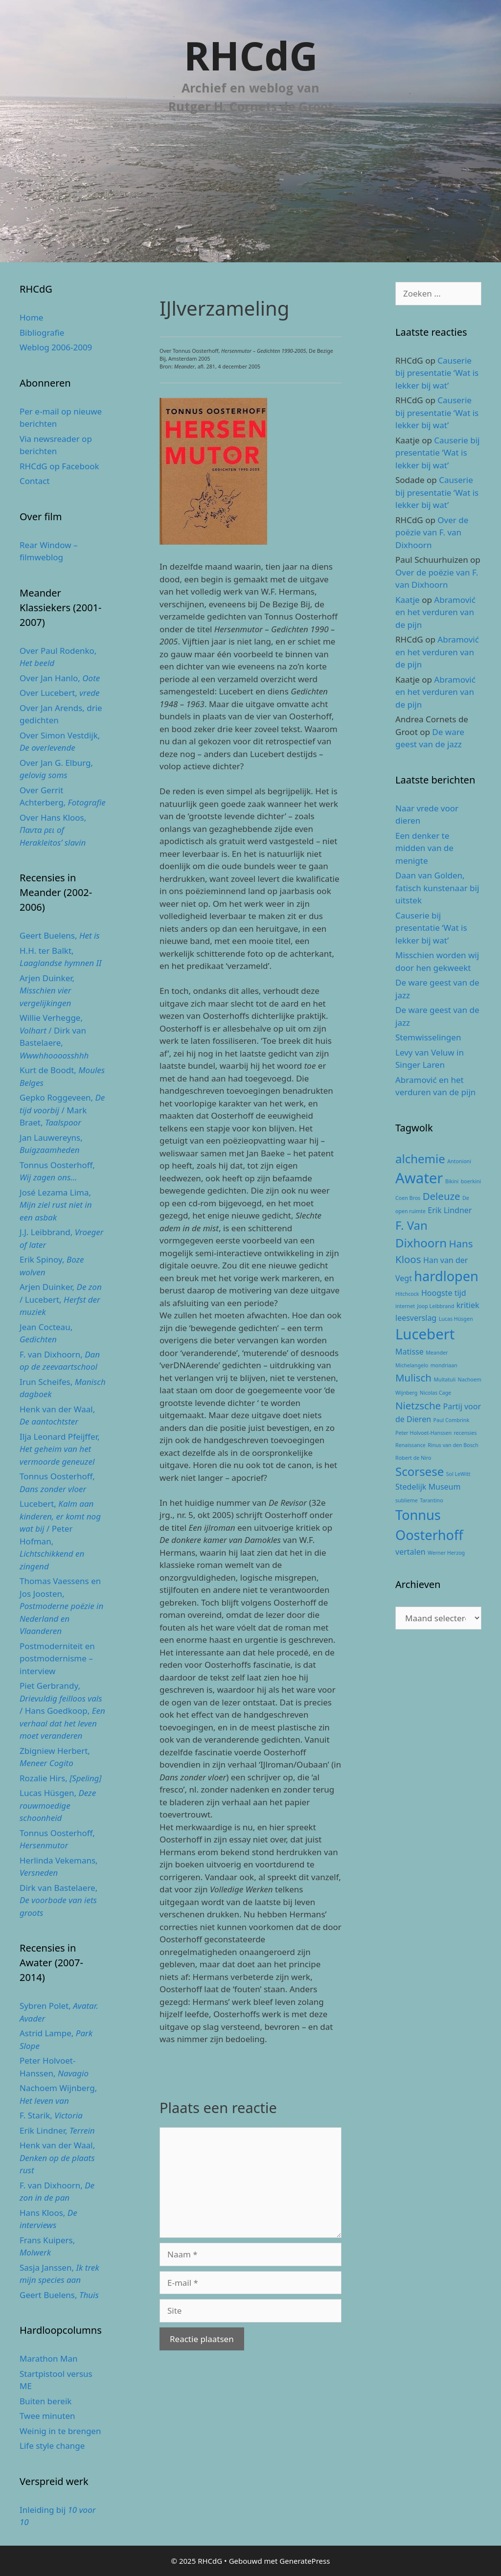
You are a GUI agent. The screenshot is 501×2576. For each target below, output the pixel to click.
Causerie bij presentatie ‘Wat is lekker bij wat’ (436, 373)
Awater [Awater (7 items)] (419, 1178)
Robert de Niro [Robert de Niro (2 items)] (413, 1457)
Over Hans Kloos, (53, 830)
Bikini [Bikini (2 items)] (451, 1181)
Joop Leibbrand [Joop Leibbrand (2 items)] (435, 1306)
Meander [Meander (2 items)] (437, 1352)
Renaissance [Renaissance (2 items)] (410, 1445)
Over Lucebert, (59, 692)
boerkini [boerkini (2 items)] (471, 1181)
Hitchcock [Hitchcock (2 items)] (407, 1293)
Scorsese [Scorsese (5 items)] (419, 1471)
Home (31, 317)
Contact (35, 480)
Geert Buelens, (60, 935)
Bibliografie (42, 332)
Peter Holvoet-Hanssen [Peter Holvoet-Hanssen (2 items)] (423, 1432)
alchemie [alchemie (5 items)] (420, 1158)
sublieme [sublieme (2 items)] (406, 1500)
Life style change (52, 2445)
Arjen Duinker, (47, 990)
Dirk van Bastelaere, (58, 1900)
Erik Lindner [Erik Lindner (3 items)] (450, 1210)
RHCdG (251, 55)
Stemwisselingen (428, 1037)
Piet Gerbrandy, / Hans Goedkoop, (62, 1710)
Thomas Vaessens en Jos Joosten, (61, 1605)
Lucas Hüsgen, (58, 1805)
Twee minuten (47, 2415)
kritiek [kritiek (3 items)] (467, 1305)
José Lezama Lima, (56, 1205)
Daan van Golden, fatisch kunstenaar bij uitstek (437, 888)
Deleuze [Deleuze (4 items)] (441, 1196)
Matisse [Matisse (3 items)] (409, 1351)
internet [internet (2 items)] (405, 1306)
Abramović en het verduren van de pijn (435, 612)
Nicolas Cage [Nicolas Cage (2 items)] (435, 1392)
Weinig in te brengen (60, 2431)
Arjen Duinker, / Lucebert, (61, 1299)
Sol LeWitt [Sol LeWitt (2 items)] (458, 1474)
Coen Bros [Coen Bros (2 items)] (407, 1198)
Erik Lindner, (57, 2130)
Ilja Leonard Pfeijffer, (60, 1449)
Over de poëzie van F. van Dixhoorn (431, 532)
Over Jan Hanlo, (60, 678)
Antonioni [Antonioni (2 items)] (459, 1161)
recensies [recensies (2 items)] (465, 1432)
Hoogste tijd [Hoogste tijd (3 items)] (443, 1293)
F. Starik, (51, 2115)
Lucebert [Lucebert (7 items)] (425, 1334)
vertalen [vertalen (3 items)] (410, 1551)
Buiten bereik (45, 2401)
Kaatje (407, 599)
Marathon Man (49, 2358)
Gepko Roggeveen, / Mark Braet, (62, 1110)
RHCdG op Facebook (59, 466)
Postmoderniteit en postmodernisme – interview (57, 1658)
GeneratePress (304, 2561)
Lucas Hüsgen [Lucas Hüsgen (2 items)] (456, 1318)
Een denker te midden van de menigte (424, 848)
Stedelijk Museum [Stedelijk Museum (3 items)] (427, 1486)
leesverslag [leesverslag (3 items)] (415, 1317)
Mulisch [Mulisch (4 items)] (413, 1377)
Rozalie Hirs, (60, 1778)
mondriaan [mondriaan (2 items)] (444, 1365)
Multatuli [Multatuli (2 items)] (444, 1379)
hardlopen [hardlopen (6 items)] (446, 1276)
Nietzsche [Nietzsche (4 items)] (418, 1405)
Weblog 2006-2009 (56, 347)
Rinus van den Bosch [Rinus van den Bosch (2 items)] (453, 1445)
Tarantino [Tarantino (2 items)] (431, 1500)
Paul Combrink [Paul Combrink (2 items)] (451, 1420)
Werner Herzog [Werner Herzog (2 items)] (446, 1552)
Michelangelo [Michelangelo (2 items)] (411, 1365)
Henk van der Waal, (57, 2157)
